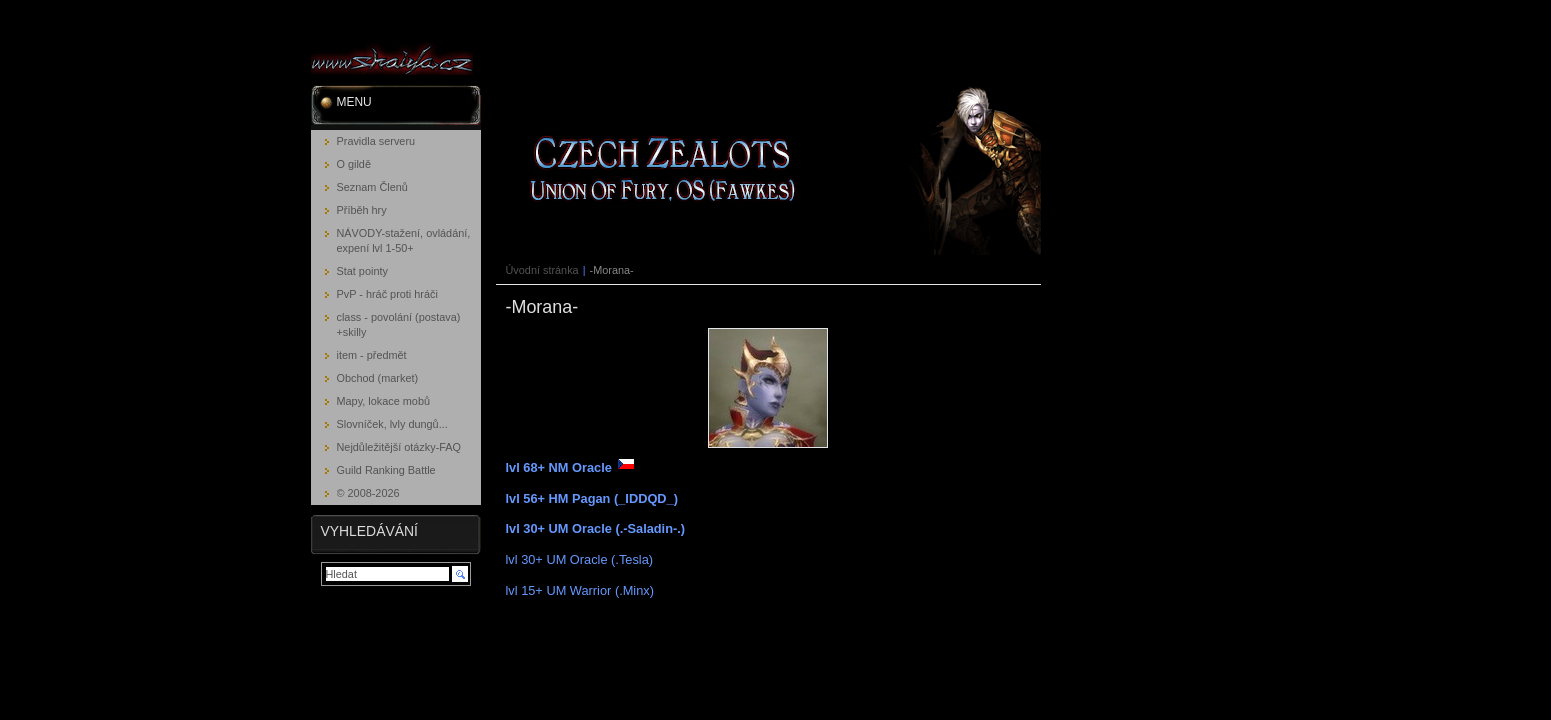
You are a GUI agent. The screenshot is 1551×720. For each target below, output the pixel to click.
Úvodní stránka (542, 270)
